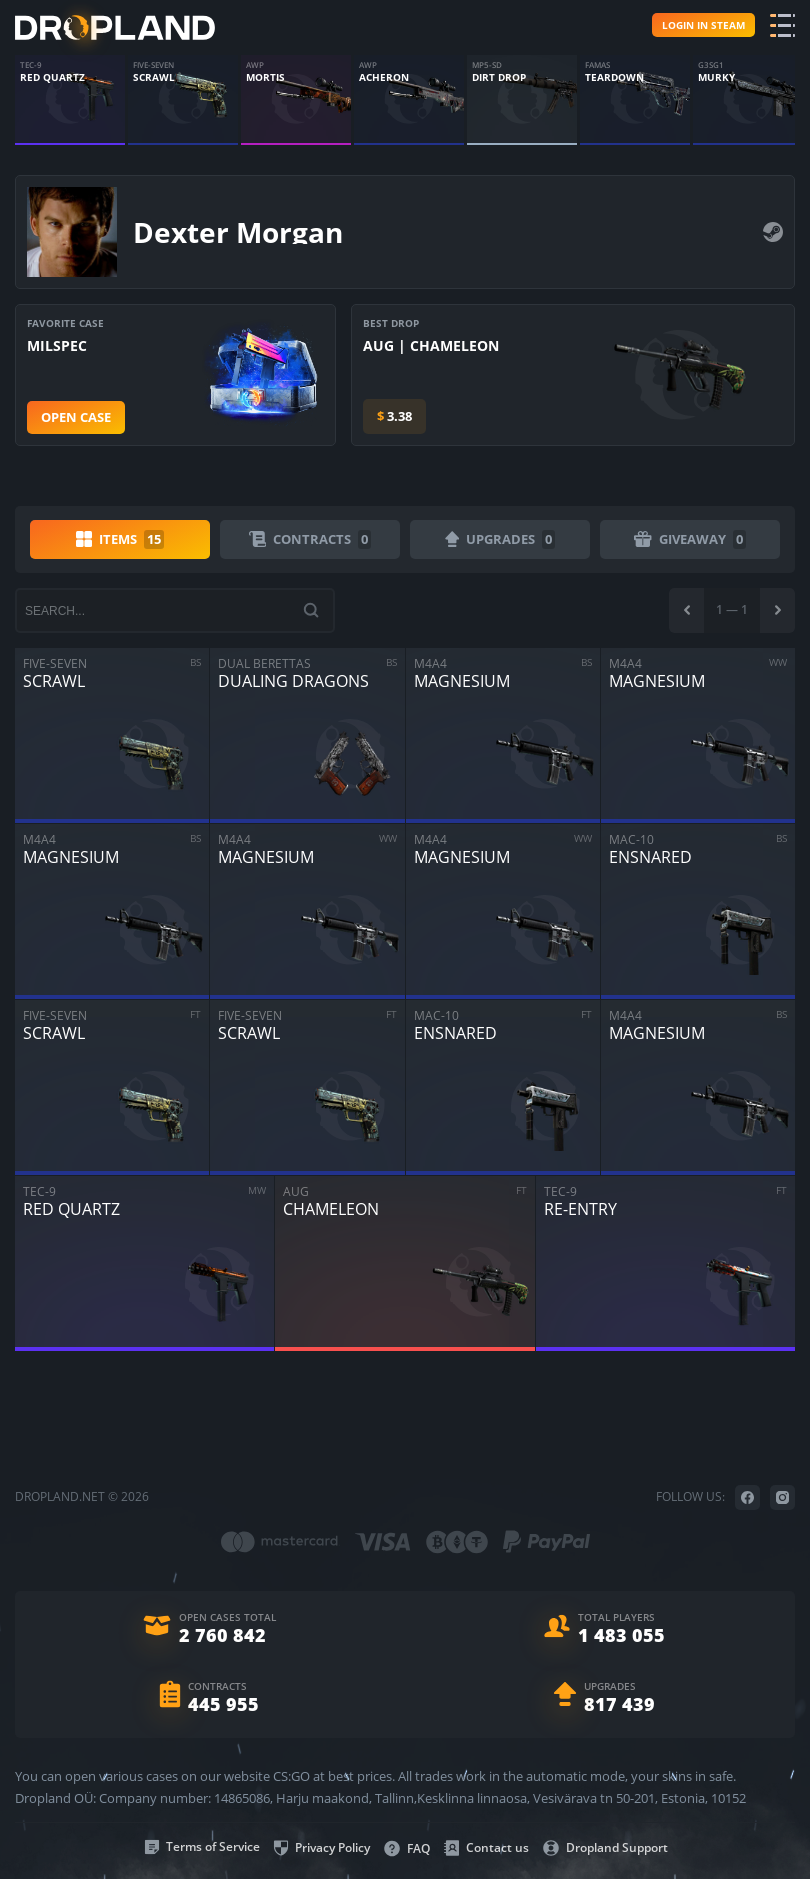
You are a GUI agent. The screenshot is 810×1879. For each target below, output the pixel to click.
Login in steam (703, 25)
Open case (76, 417)
